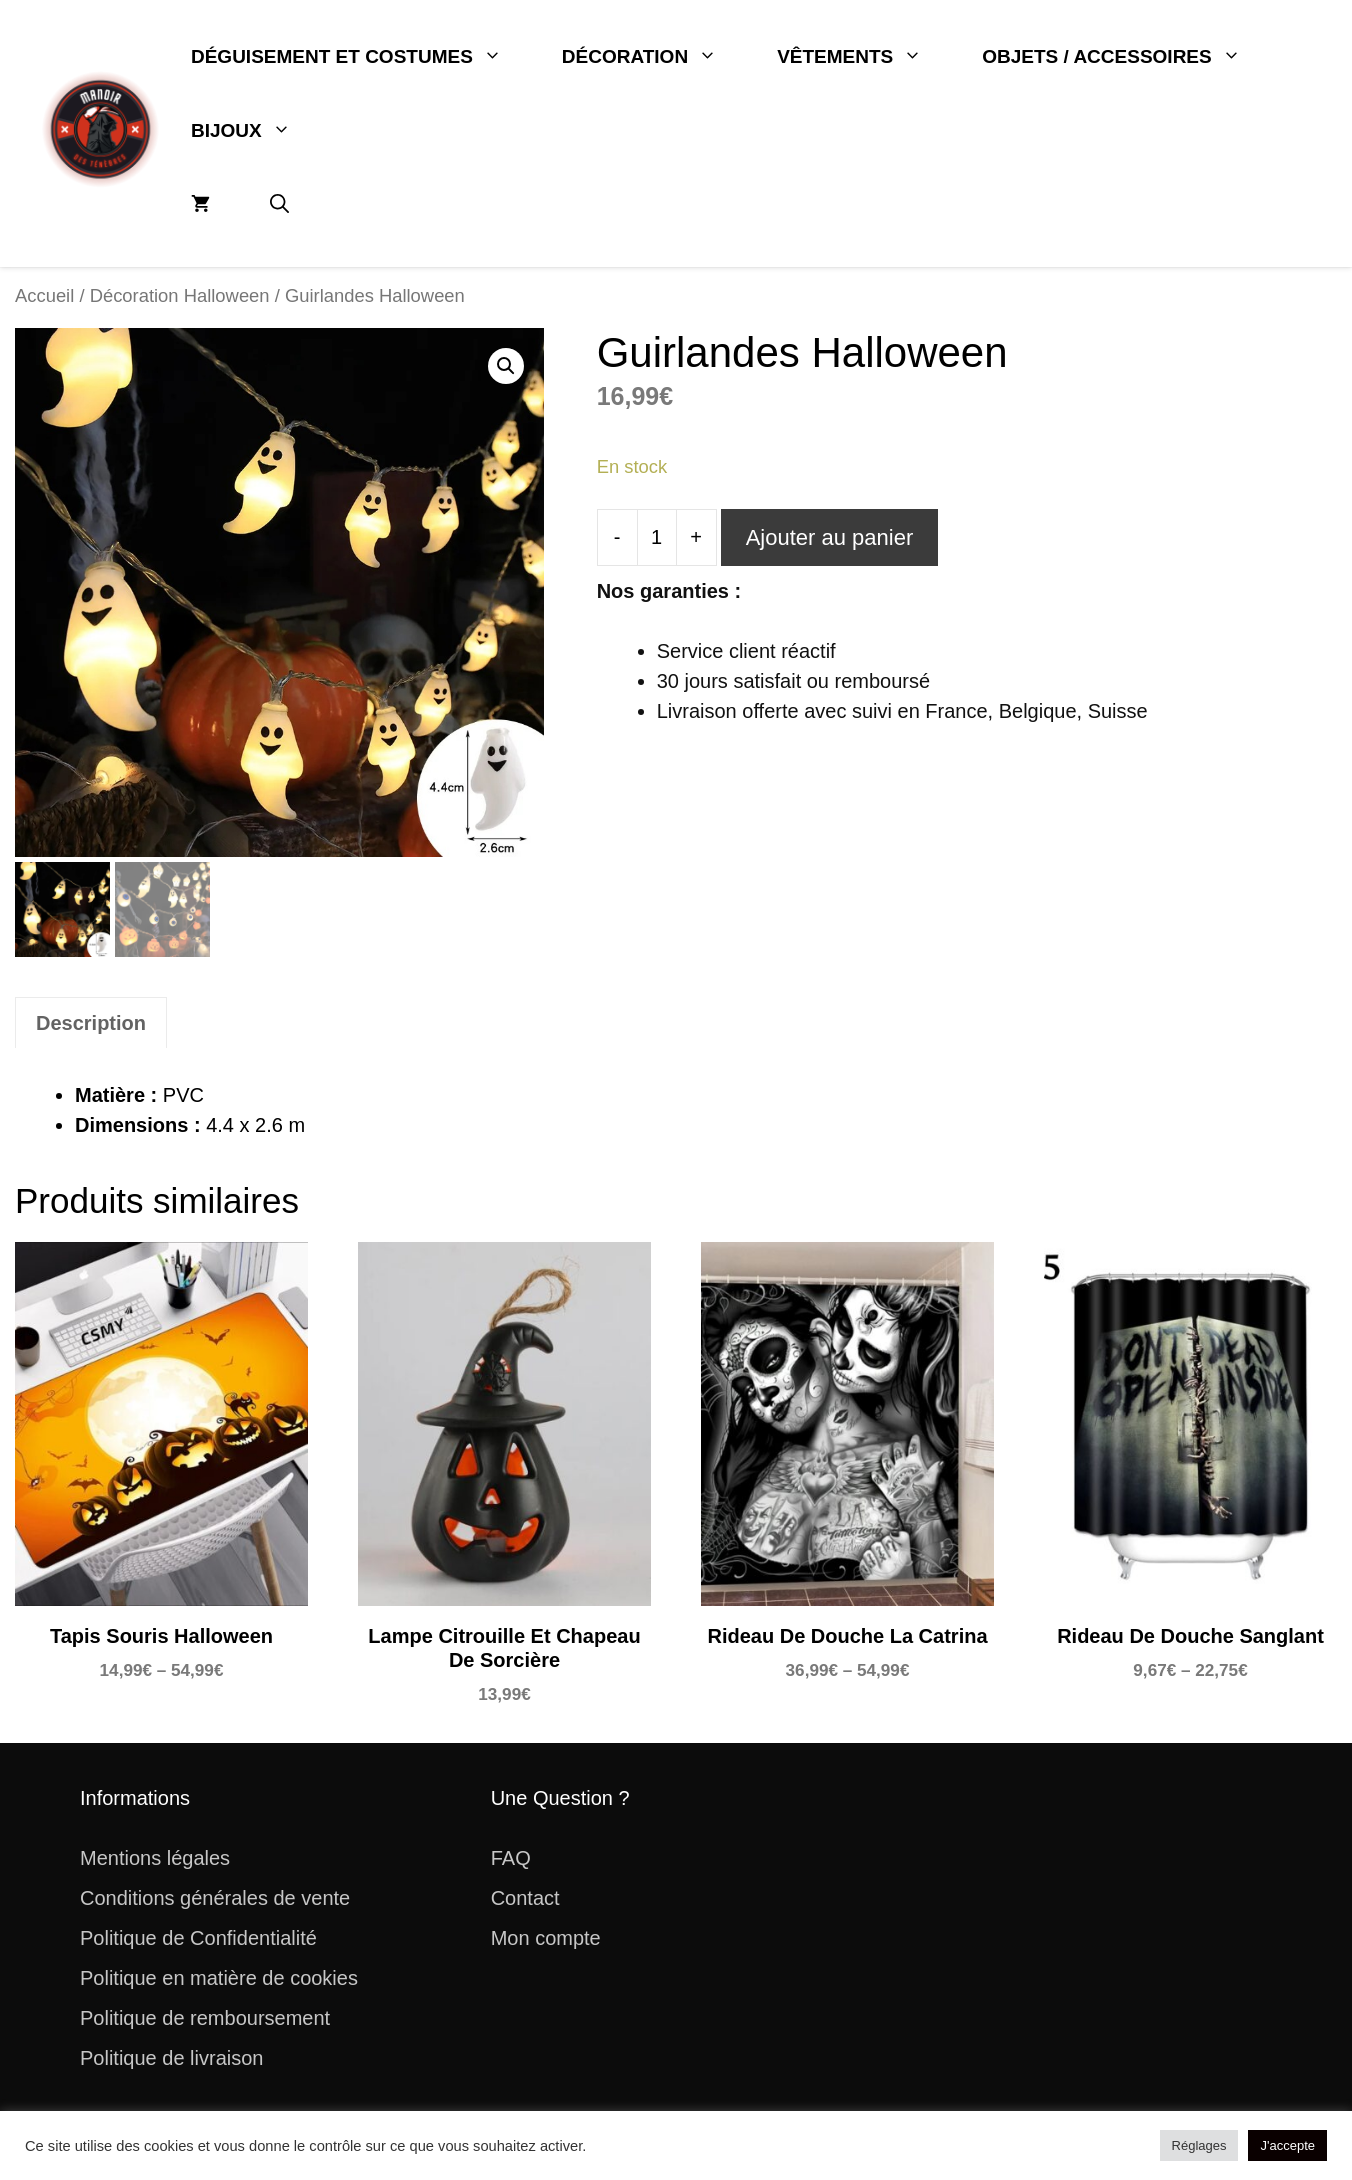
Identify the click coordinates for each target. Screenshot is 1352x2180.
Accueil (44, 295)
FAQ (511, 1858)
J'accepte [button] (1287, 2145)
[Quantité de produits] (657, 537)
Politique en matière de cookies (219, 1978)
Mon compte (546, 1938)
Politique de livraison (171, 2058)
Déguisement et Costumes (361, 57)
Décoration (654, 57)
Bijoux (256, 131)
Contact (525, 1898)
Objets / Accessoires (1126, 57)
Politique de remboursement (205, 2018)
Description (91, 1023)
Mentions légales (155, 1858)
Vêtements (864, 57)
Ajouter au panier (830, 537)
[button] (279, 205)
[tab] (91, 1022)
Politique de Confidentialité (198, 1938)
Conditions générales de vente (215, 1898)
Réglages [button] (1199, 2145)
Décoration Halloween (180, 295)
